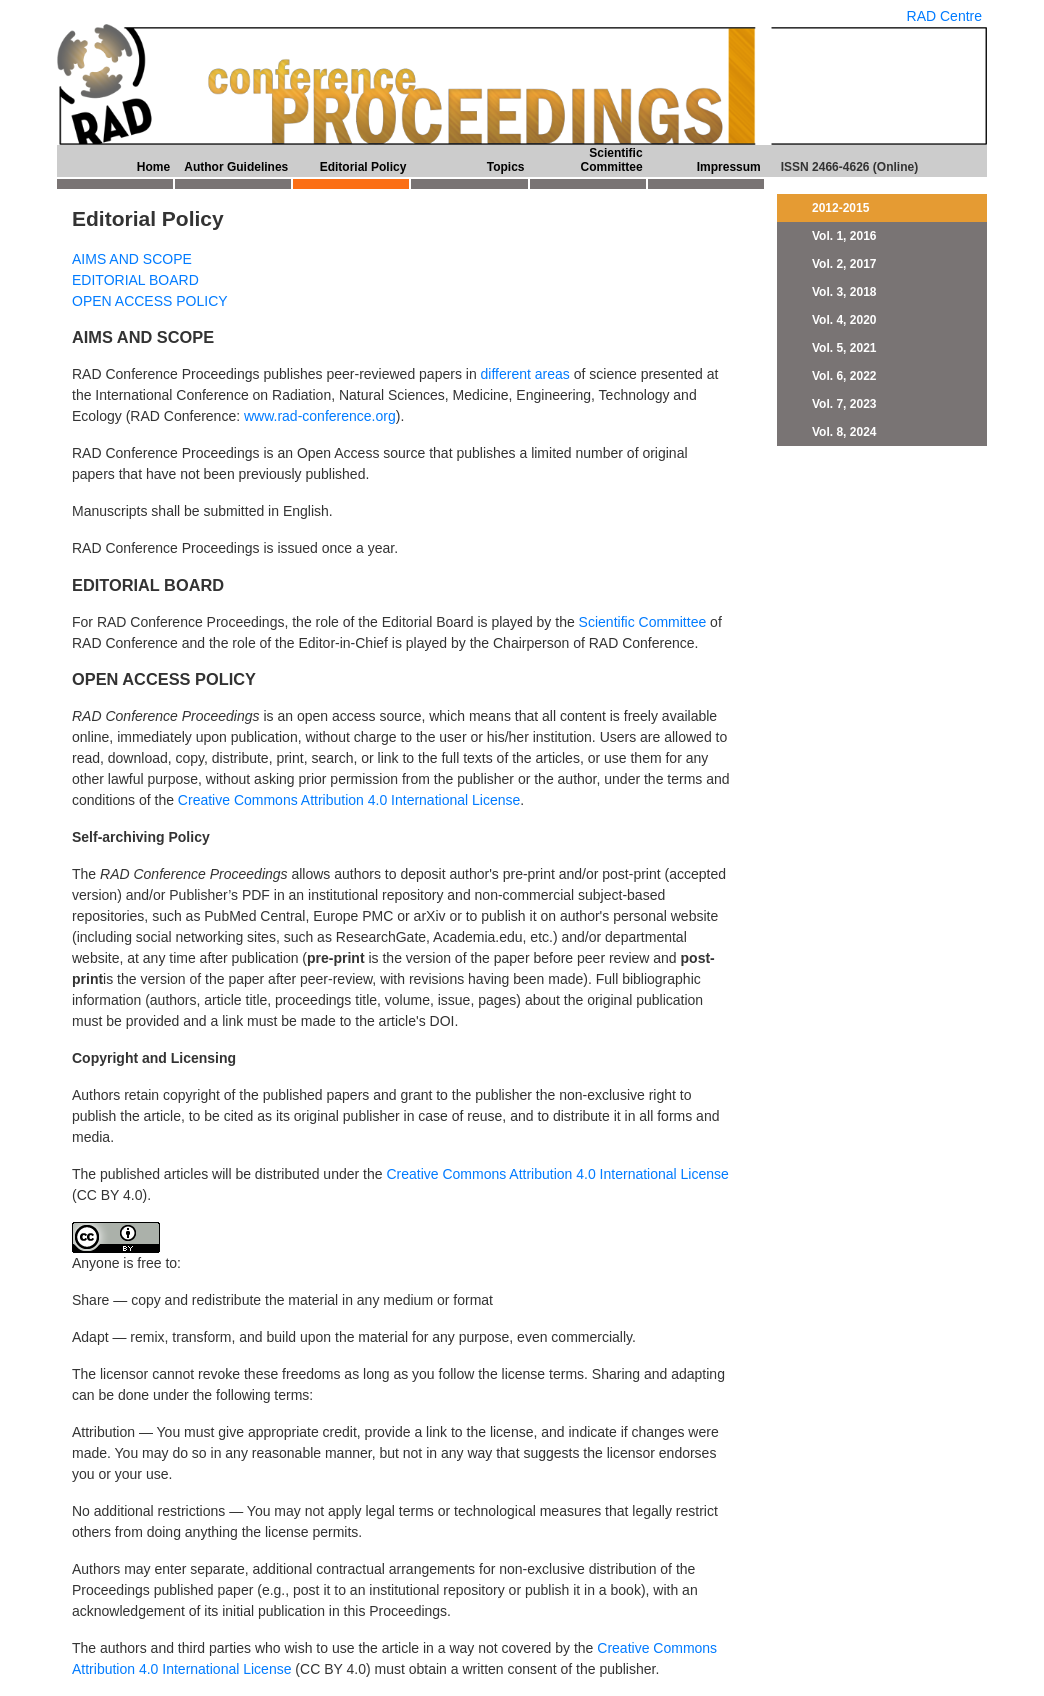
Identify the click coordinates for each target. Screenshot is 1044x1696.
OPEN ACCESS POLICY (150, 301)
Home (153, 167)
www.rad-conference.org (320, 416)
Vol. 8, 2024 (844, 432)
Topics (506, 167)
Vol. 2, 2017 (844, 264)
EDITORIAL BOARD (135, 280)
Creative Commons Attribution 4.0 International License (349, 800)
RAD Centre (944, 16)
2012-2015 (840, 208)
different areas (525, 374)
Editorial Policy (363, 167)
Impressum (729, 167)
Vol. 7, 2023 (844, 404)
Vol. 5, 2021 (844, 348)
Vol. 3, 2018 (844, 292)
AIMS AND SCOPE (132, 259)
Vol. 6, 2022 (844, 376)
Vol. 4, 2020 (844, 320)
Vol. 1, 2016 (844, 236)
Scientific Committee (612, 160)
